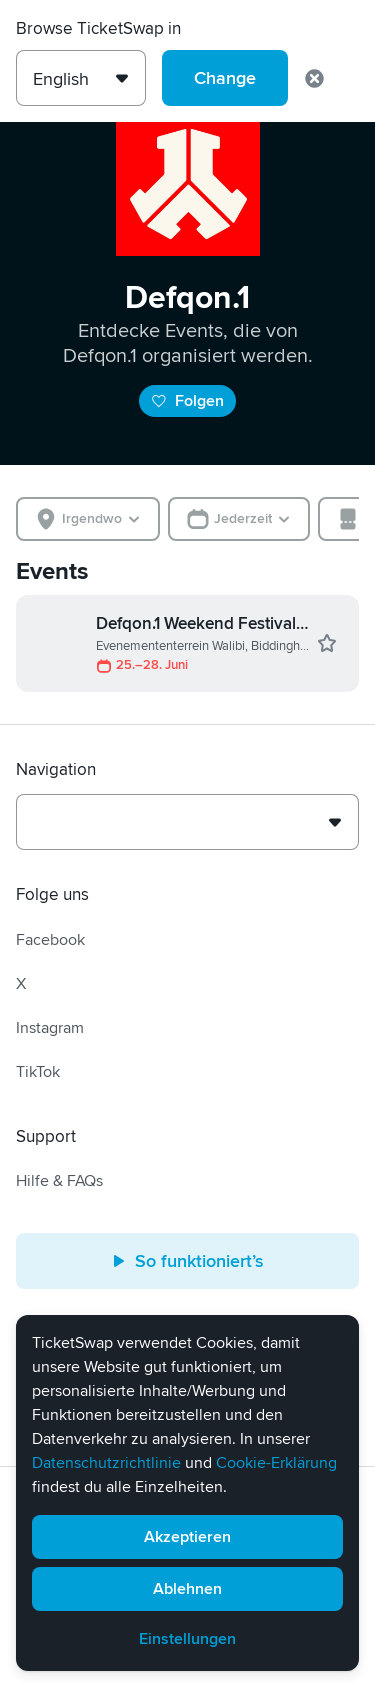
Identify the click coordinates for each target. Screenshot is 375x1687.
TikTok (38, 1072)
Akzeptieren (187, 1537)
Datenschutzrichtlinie (106, 1463)
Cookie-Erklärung (276, 1463)
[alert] (187, 1493)
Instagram (50, 1028)
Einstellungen (187, 1639)
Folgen (187, 401)
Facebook (50, 940)
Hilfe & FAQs (59, 1181)
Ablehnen (187, 1589)
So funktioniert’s (187, 1261)
